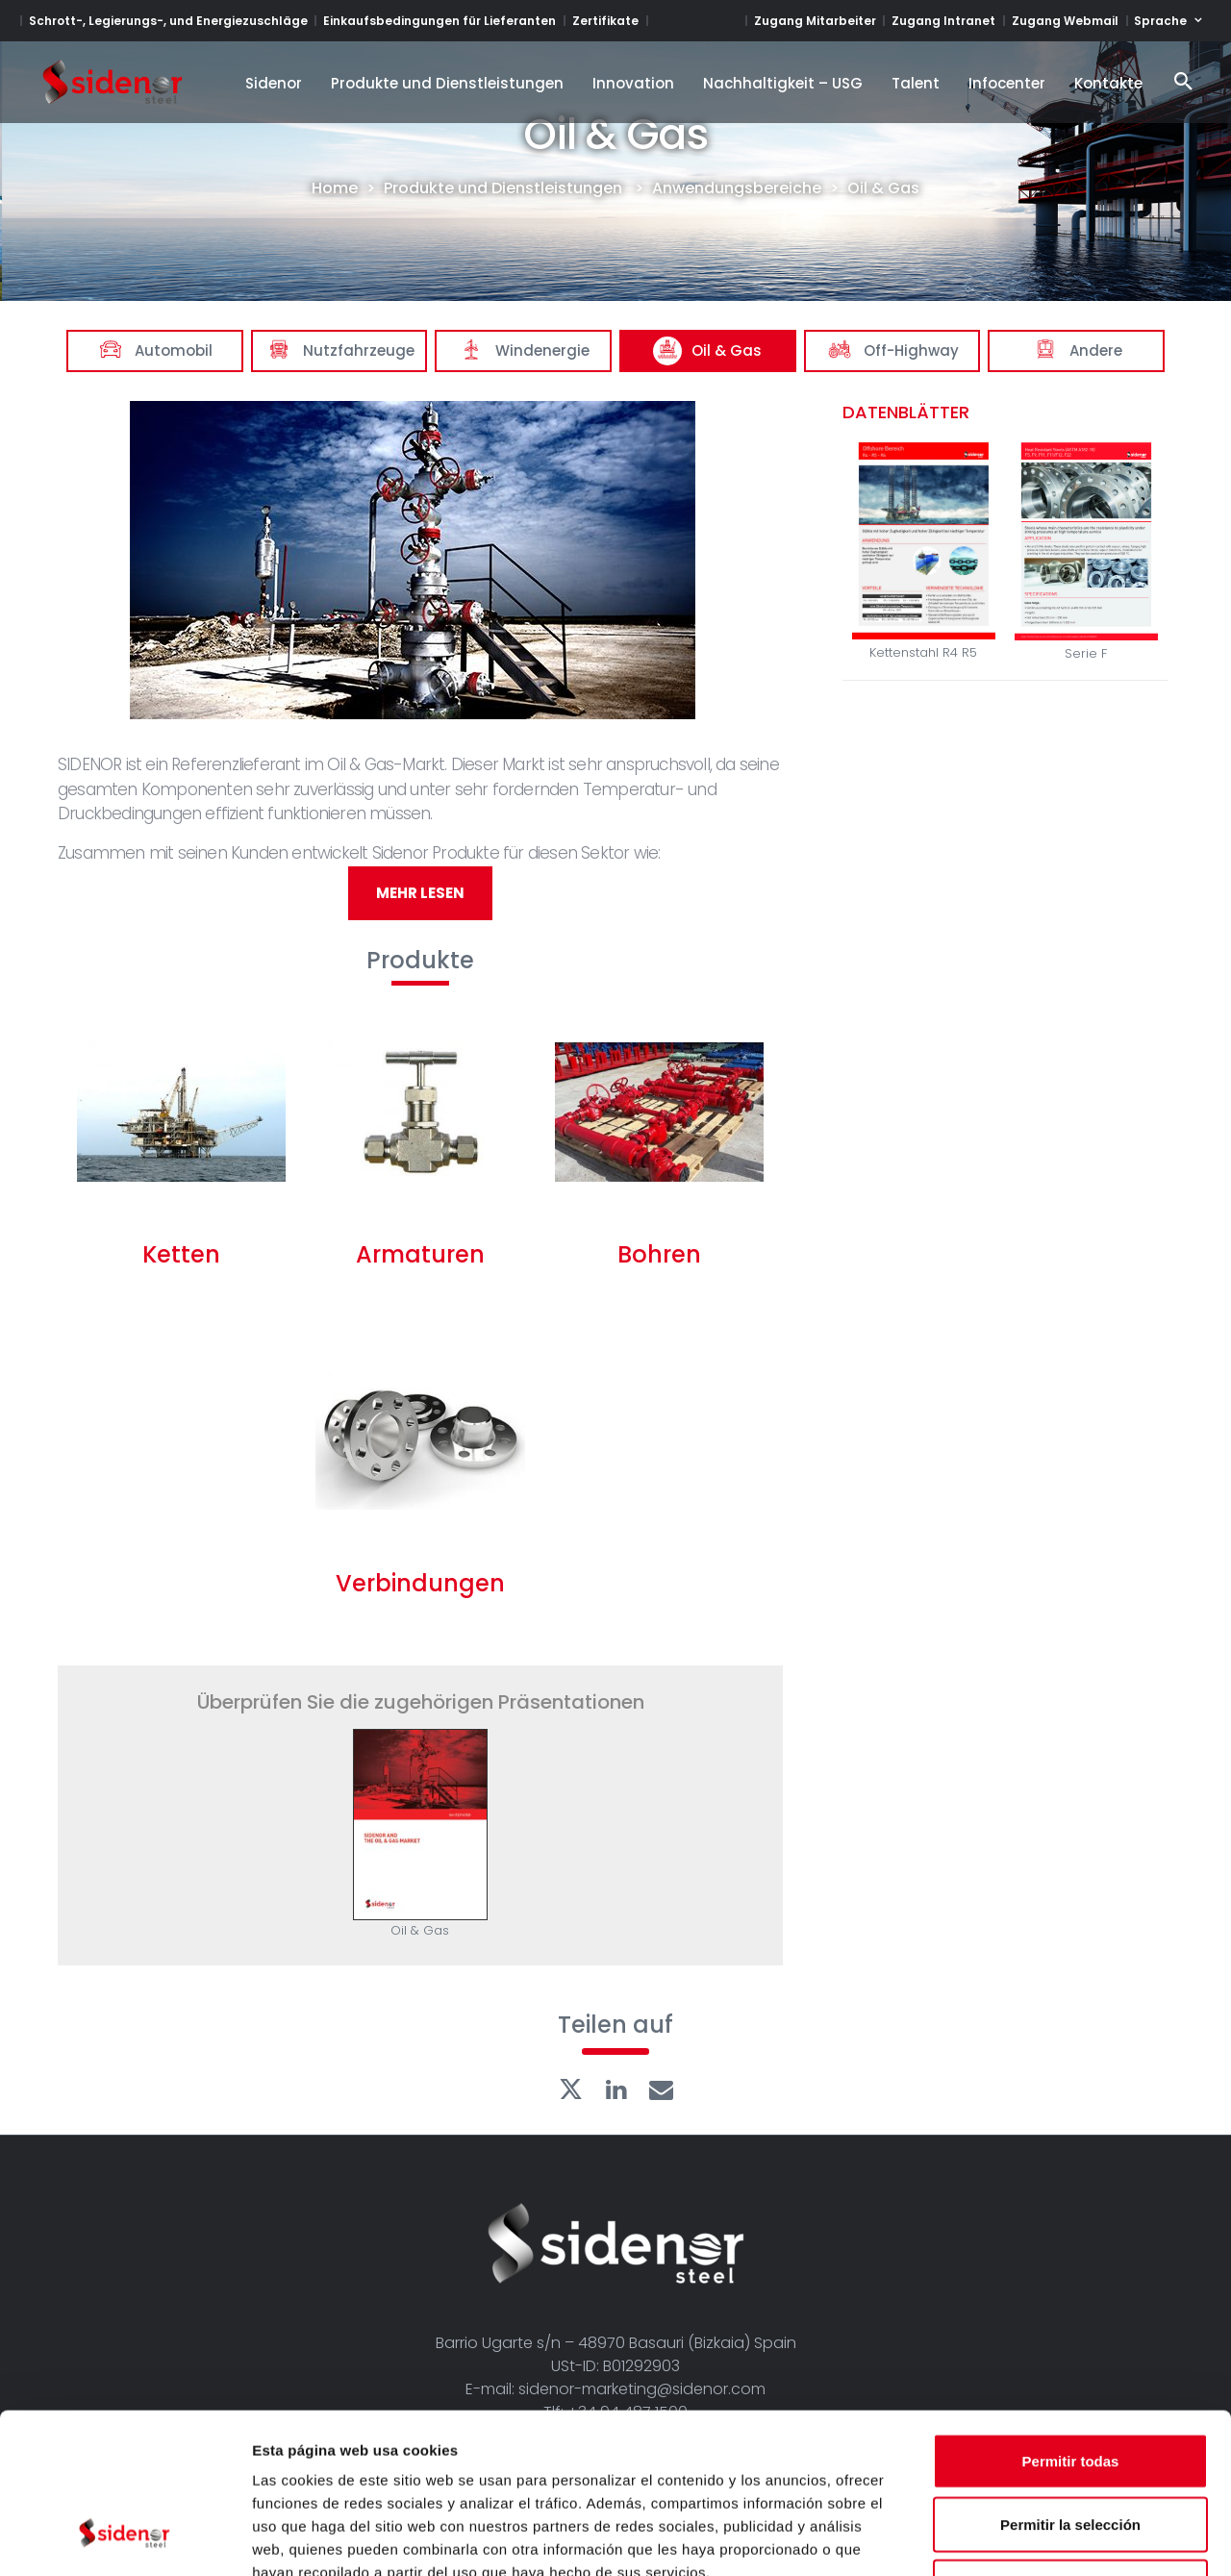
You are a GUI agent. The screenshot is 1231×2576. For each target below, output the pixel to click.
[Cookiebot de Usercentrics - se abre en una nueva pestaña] (124, 2538)
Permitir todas (1070, 2323)
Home (335, 188)
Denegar (1070, 2449)
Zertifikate (605, 21)
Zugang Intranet (943, 21)
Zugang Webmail (1065, 21)
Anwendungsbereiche (736, 188)
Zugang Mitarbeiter (815, 21)
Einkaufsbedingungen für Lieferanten (439, 21)
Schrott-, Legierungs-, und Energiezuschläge (168, 21)
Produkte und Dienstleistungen (503, 188)
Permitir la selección (1070, 2387)
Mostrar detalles (1041, 2538)
